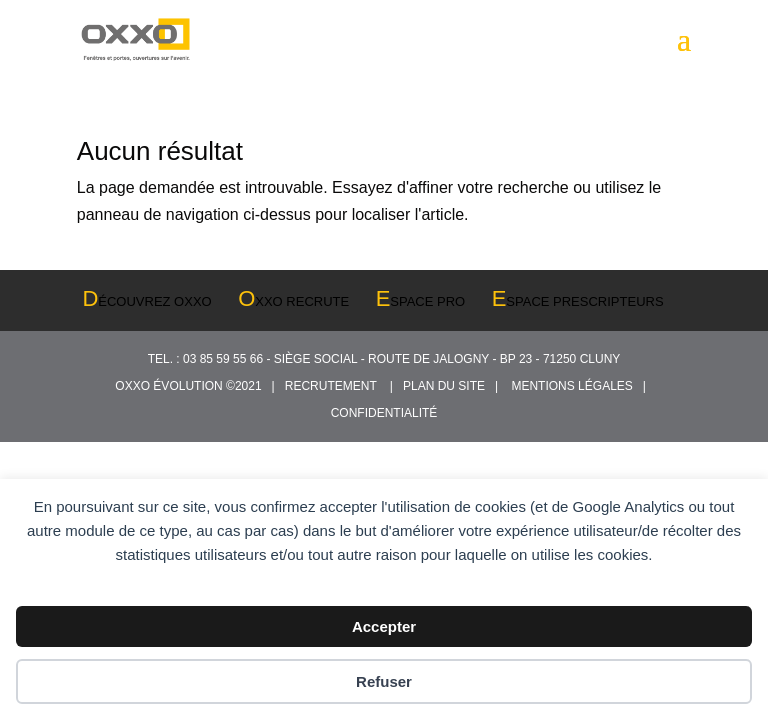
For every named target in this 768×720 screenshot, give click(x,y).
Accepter (384, 626)
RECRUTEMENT (334, 386)
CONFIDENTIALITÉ (384, 413)
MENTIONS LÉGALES (575, 386)
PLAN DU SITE (447, 386)
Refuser (384, 681)
